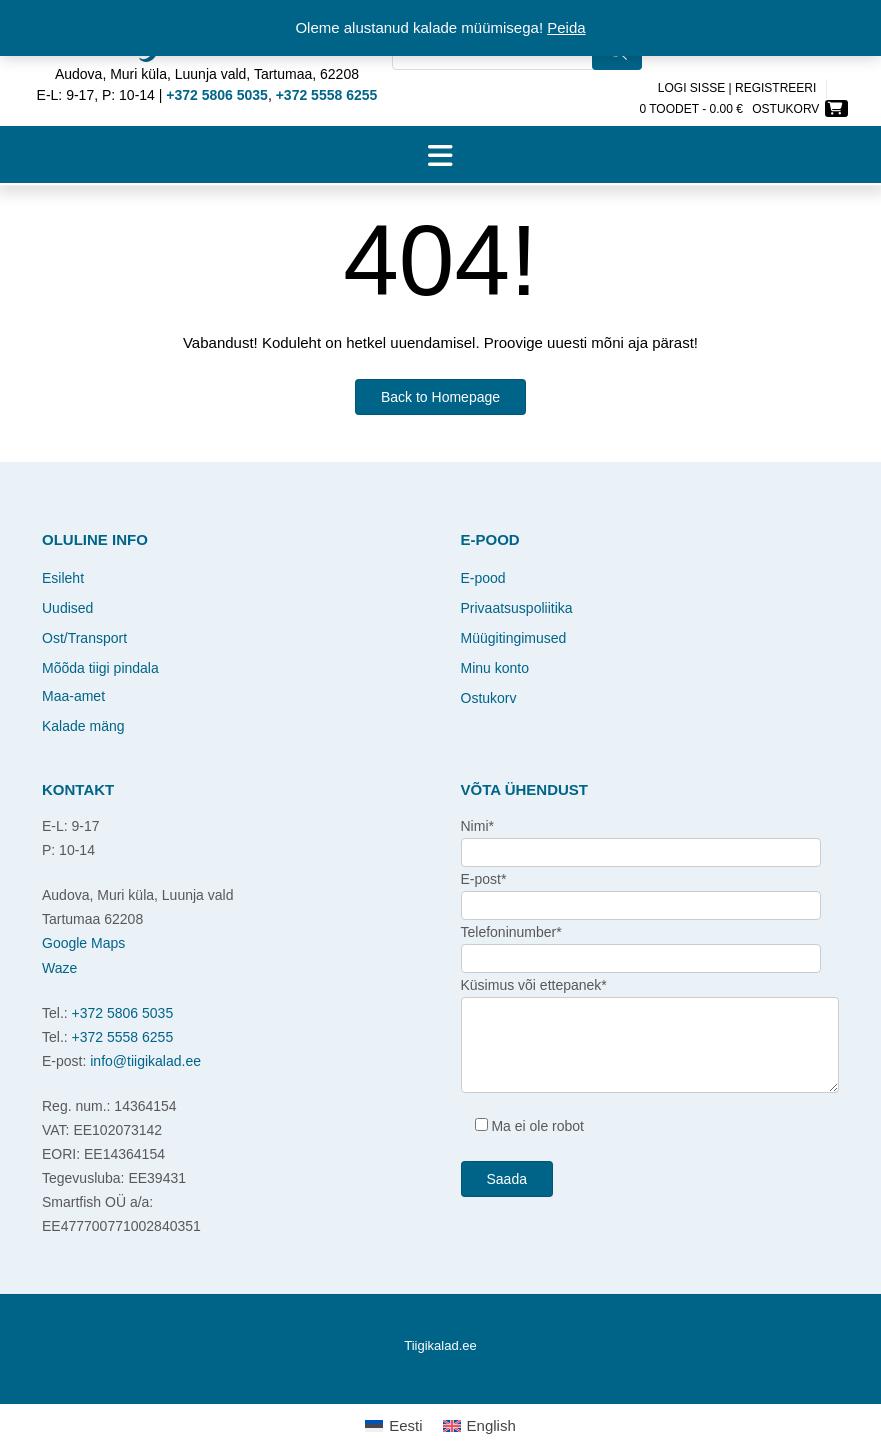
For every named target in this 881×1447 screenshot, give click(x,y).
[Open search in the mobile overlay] (517, 63)
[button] (440, 155)
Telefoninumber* (511, 932)
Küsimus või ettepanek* (534, 985)
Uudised (67, 608)
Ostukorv (489, 698)
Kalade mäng (83, 726)
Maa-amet (73, 696)
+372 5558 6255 (123, 1037)
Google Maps (83, 943)
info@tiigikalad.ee (145, 1061)
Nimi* (477, 826)
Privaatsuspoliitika (517, 608)
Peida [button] (566, 27)
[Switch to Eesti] (393, 1426)
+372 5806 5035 (123, 1013)
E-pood (483, 578)
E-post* (484, 879)
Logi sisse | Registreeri (737, 88)
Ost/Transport (84, 638)
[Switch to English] (479, 1426)
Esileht (63, 578)
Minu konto (495, 668)
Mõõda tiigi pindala (100, 668)
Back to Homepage (440, 397)
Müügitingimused (514, 638)
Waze (59, 968)
